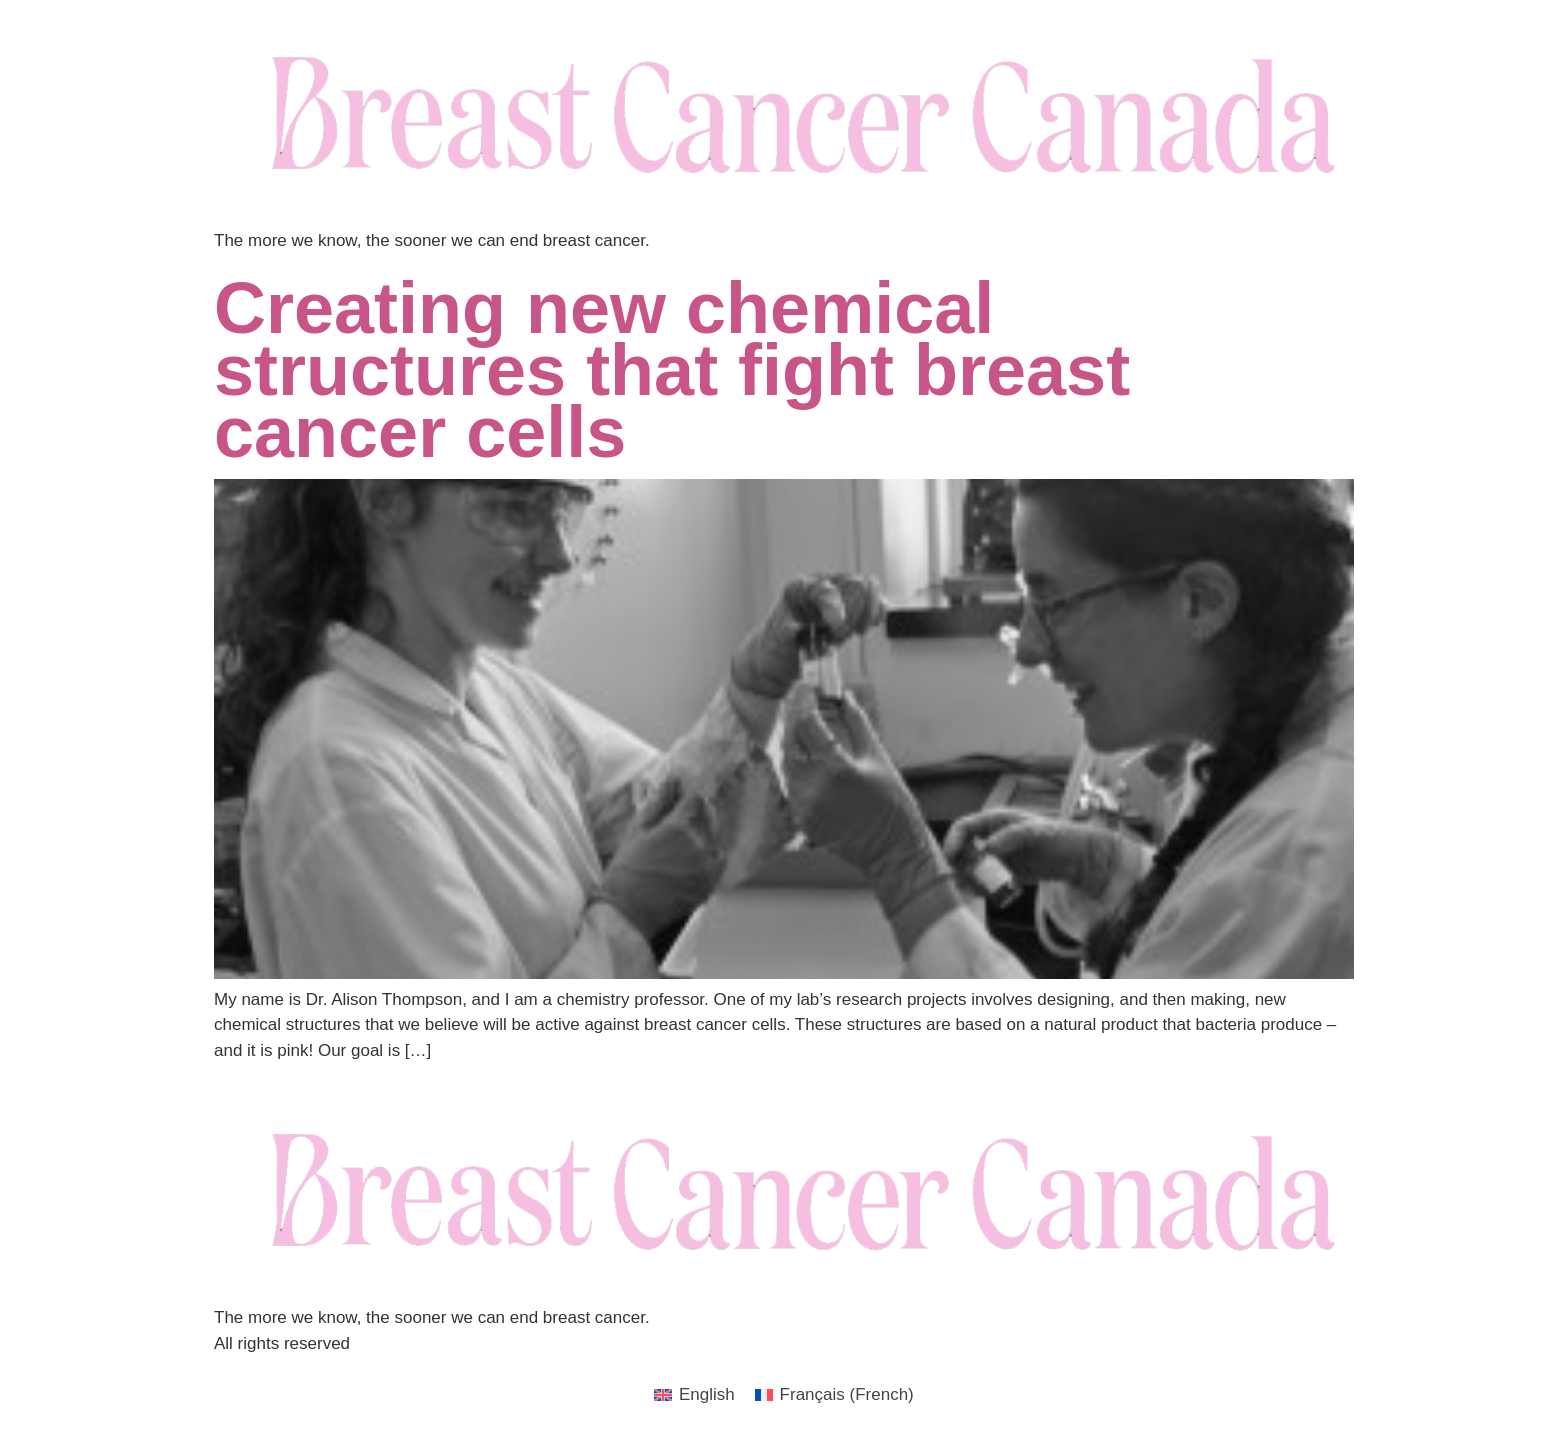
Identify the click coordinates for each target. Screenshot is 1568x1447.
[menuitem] (694, 1394)
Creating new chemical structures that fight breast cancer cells (672, 370)
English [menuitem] (707, 1394)
